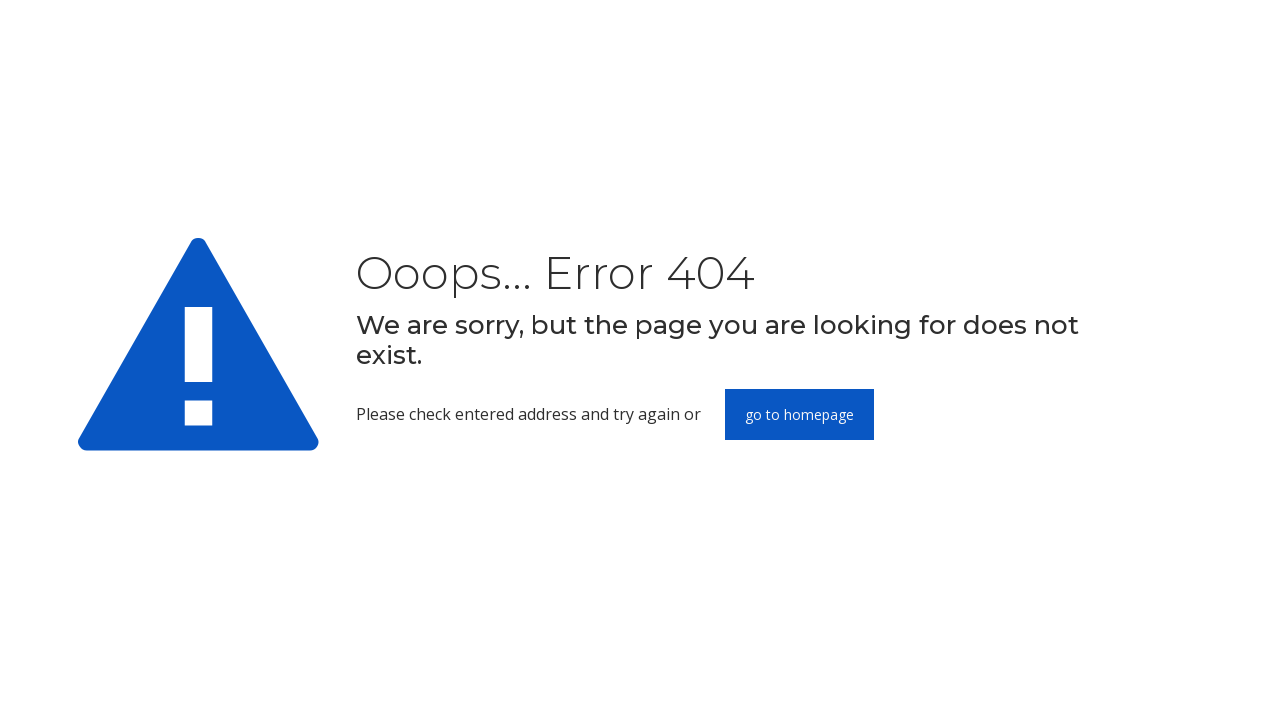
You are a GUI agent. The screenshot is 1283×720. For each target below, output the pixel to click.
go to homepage (799, 414)
